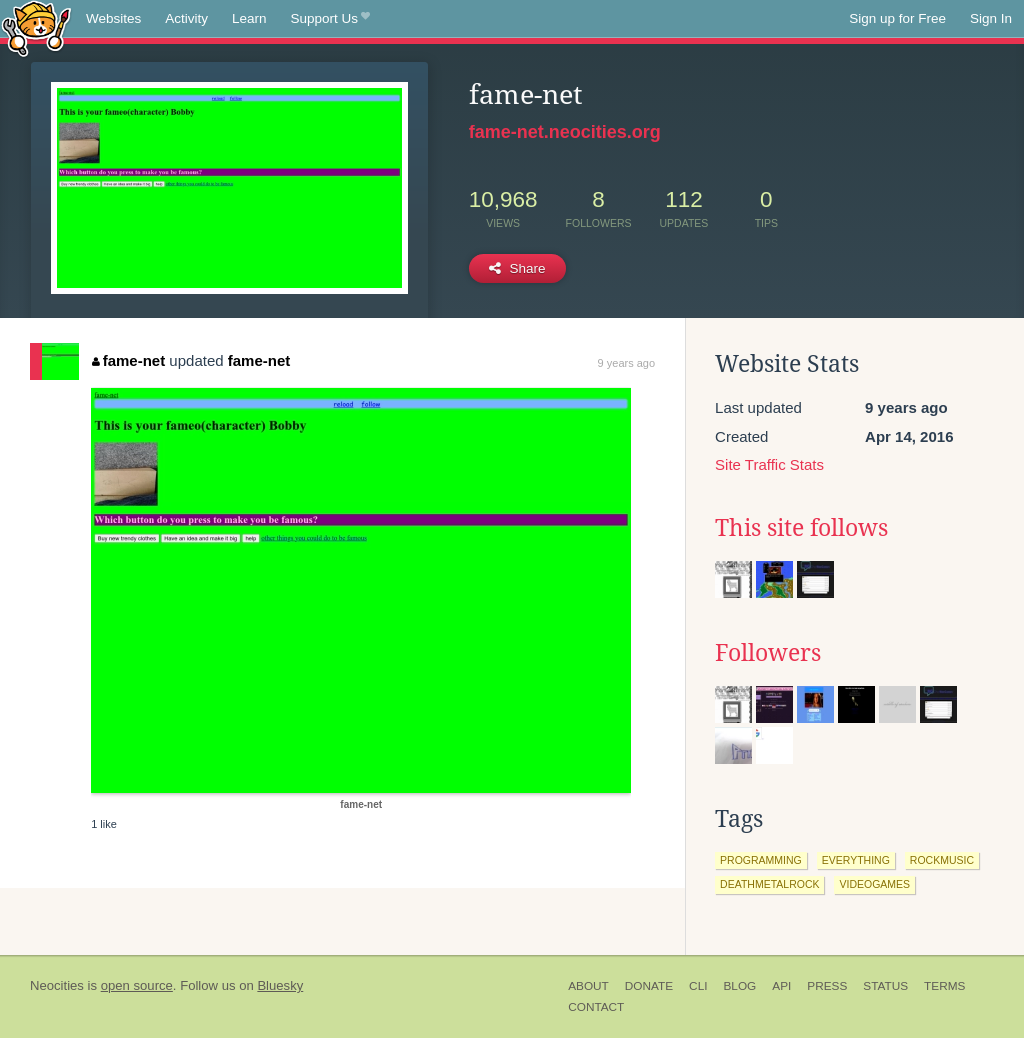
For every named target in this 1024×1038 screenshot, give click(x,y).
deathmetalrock (769, 884)
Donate (649, 986)
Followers (768, 653)
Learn (249, 18)
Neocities (57, 985)
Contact (596, 1007)
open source (137, 985)
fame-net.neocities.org (565, 132)
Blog (739, 986)
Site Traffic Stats (769, 464)
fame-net (128, 360)
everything (856, 860)
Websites (113, 18)
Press (827, 986)
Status (885, 986)
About (588, 986)
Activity (186, 18)
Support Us (330, 19)
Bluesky (280, 985)
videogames (874, 884)
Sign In (991, 18)
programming (761, 860)
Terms (944, 986)
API (781, 986)
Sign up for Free (897, 18)
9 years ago (626, 363)
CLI (698, 986)
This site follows (801, 528)
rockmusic (942, 860)
